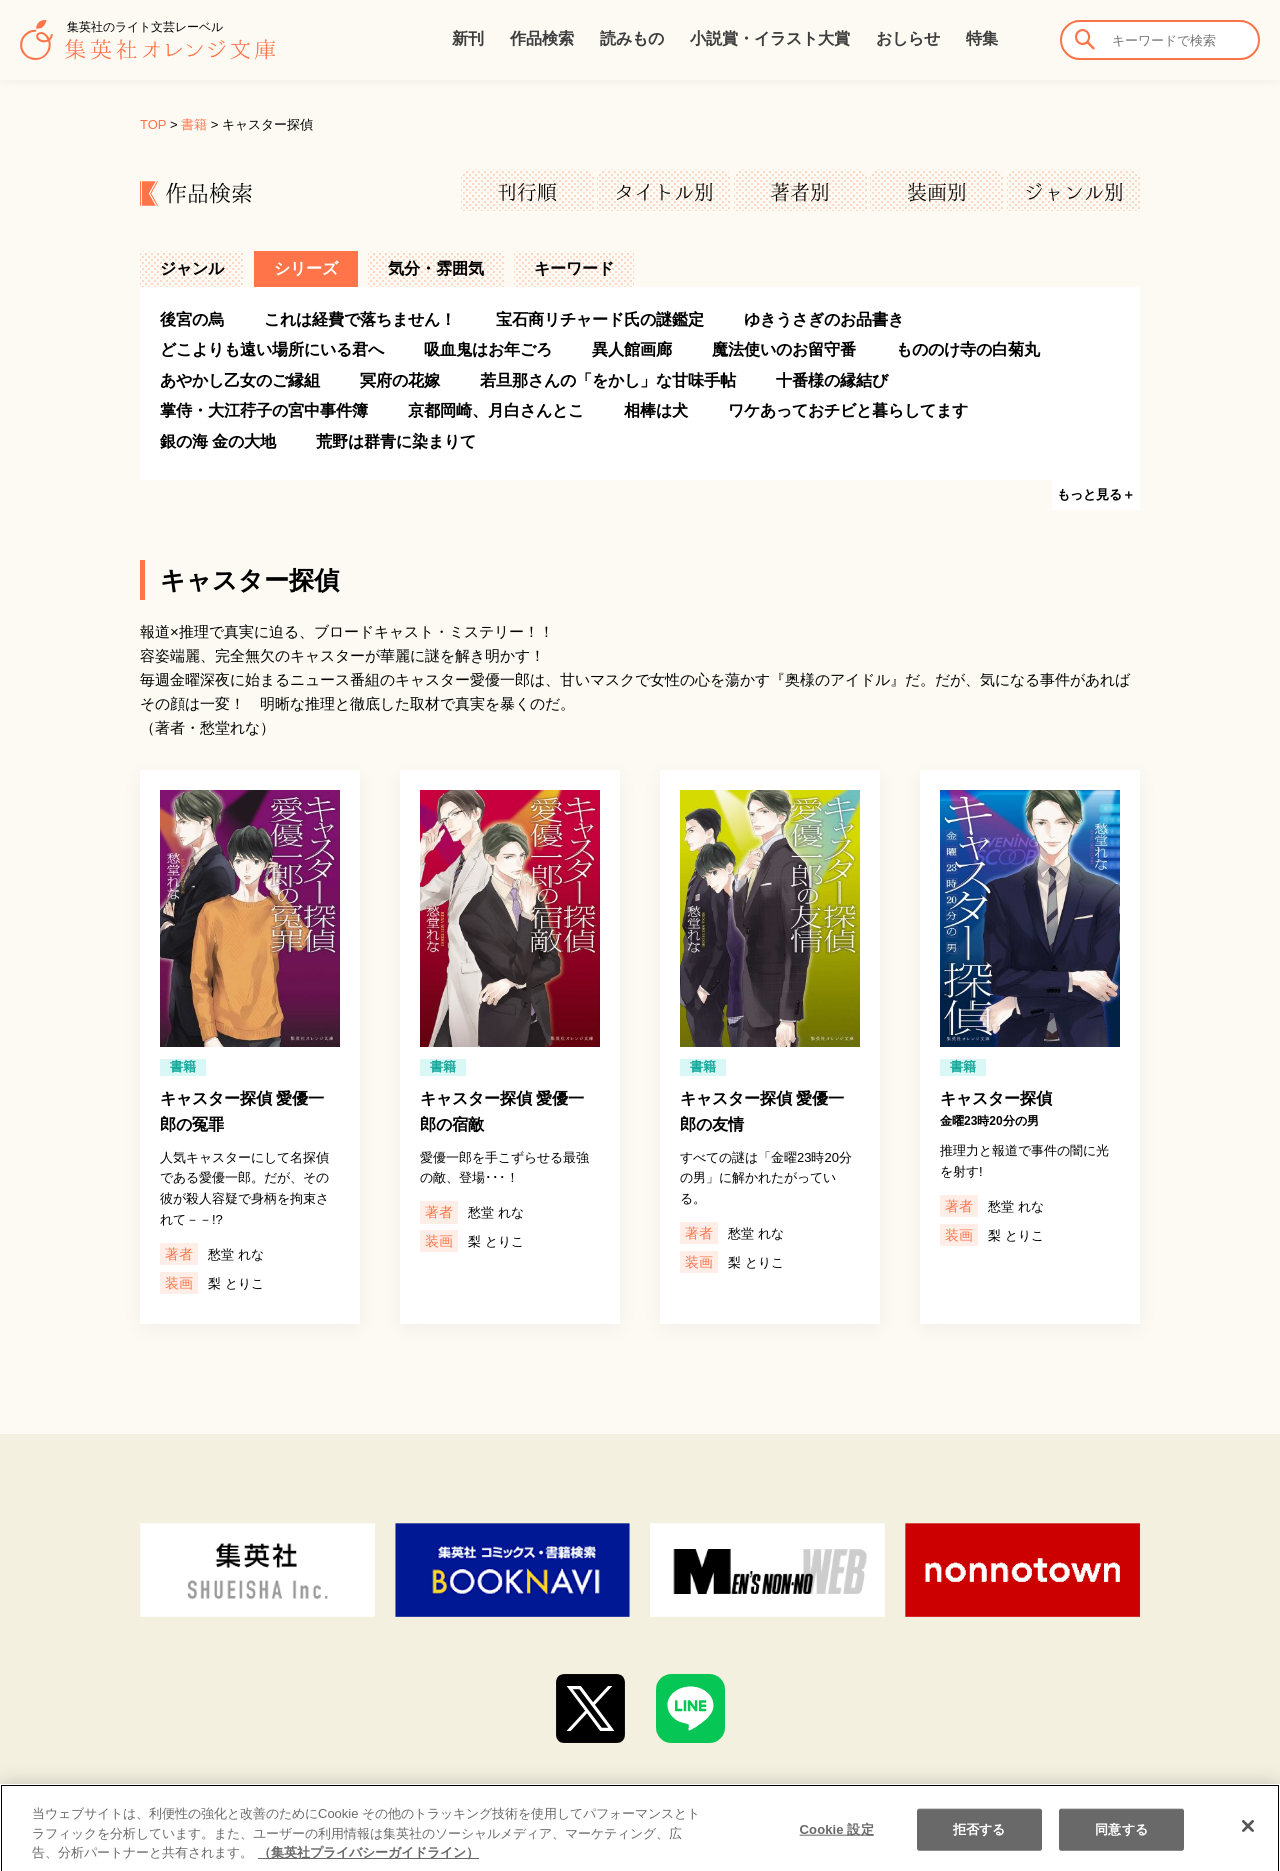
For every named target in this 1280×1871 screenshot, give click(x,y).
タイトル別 (664, 192)
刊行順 (527, 192)
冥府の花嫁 (400, 380)
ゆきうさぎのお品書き (824, 319)
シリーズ (306, 268)
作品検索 (542, 38)
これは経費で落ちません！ (360, 319)
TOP (153, 124)
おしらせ (908, 38)
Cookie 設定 (837, 1844)
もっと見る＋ (1096, 494)
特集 (982, 38)
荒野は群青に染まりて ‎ (398, 441)
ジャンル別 (1074, 192)
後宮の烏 (192, 319)
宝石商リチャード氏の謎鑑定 (600, 319)
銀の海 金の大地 (218, 441)
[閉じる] (1248, 1842)
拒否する (979, 1844)
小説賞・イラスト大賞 (770, 38)
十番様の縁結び (832, 380)
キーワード (574, 268)
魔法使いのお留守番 (784, 349)
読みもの (632, 38)
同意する (1121, 1844)
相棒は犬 (656, 410)
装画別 (937, 192)
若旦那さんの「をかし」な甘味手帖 (608, 380)
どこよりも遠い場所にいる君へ (272, 349)
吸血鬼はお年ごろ (488, 349)
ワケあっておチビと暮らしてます (848, 410)
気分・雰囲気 (436, 268)
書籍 (194, 124)
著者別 (800, 192)
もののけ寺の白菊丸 (968, 349)
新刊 (468, 38)
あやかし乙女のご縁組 (240, 380)
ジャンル (192, 268)
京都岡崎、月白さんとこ (496, 410)
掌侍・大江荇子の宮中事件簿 (264, 410)
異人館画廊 (632, 349)
